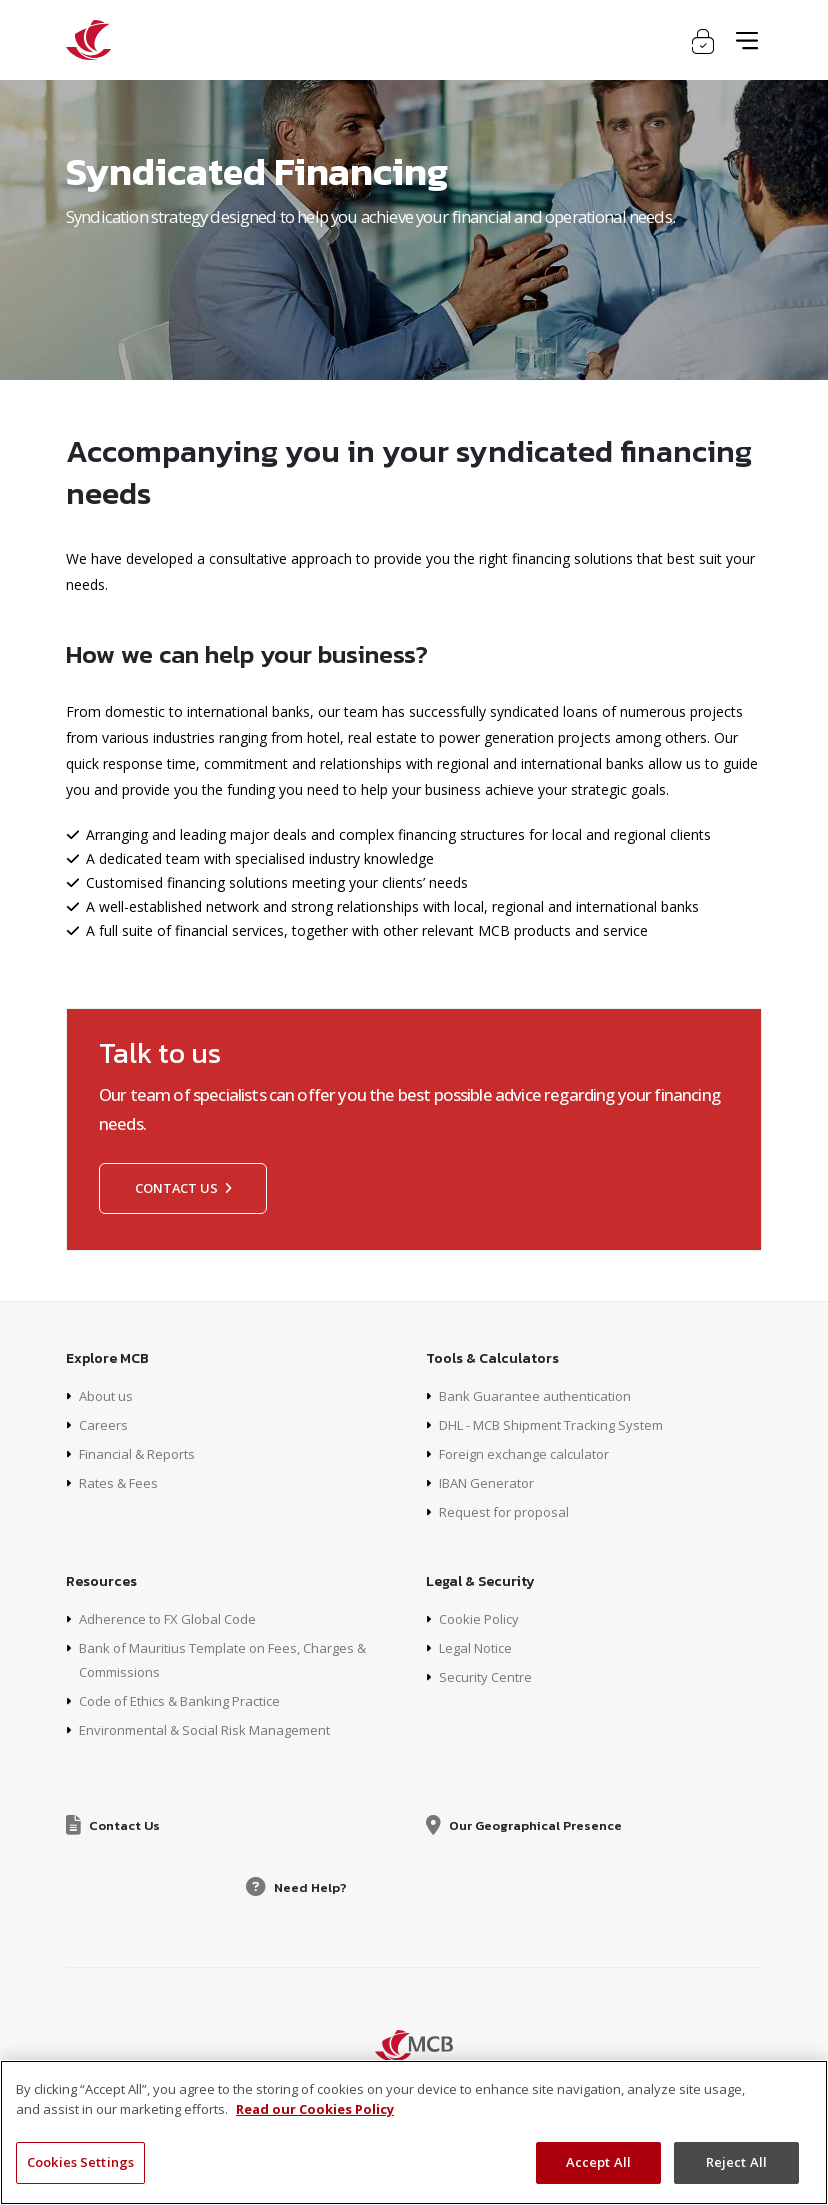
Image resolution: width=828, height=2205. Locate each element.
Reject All (736, 2162)
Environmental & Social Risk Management (214, 1729)
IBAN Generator (491, 1482)
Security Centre (488, 1676)
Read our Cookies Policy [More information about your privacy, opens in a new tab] (315, 2109)
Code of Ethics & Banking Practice (189, 1700)
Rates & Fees (122, 1482)
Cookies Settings (80, 2162)
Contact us (183, 1188)
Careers (104, 1424)
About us (108, 1395)
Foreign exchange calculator (530, 1453)
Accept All (598, 2162)
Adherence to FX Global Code (174, 1618)
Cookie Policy (482, 1618)
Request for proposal (507, 1511)
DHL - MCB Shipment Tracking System (564, 1424)
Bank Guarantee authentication (540, 1395)
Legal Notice (480, 1647)
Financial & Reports (142, 1453)
